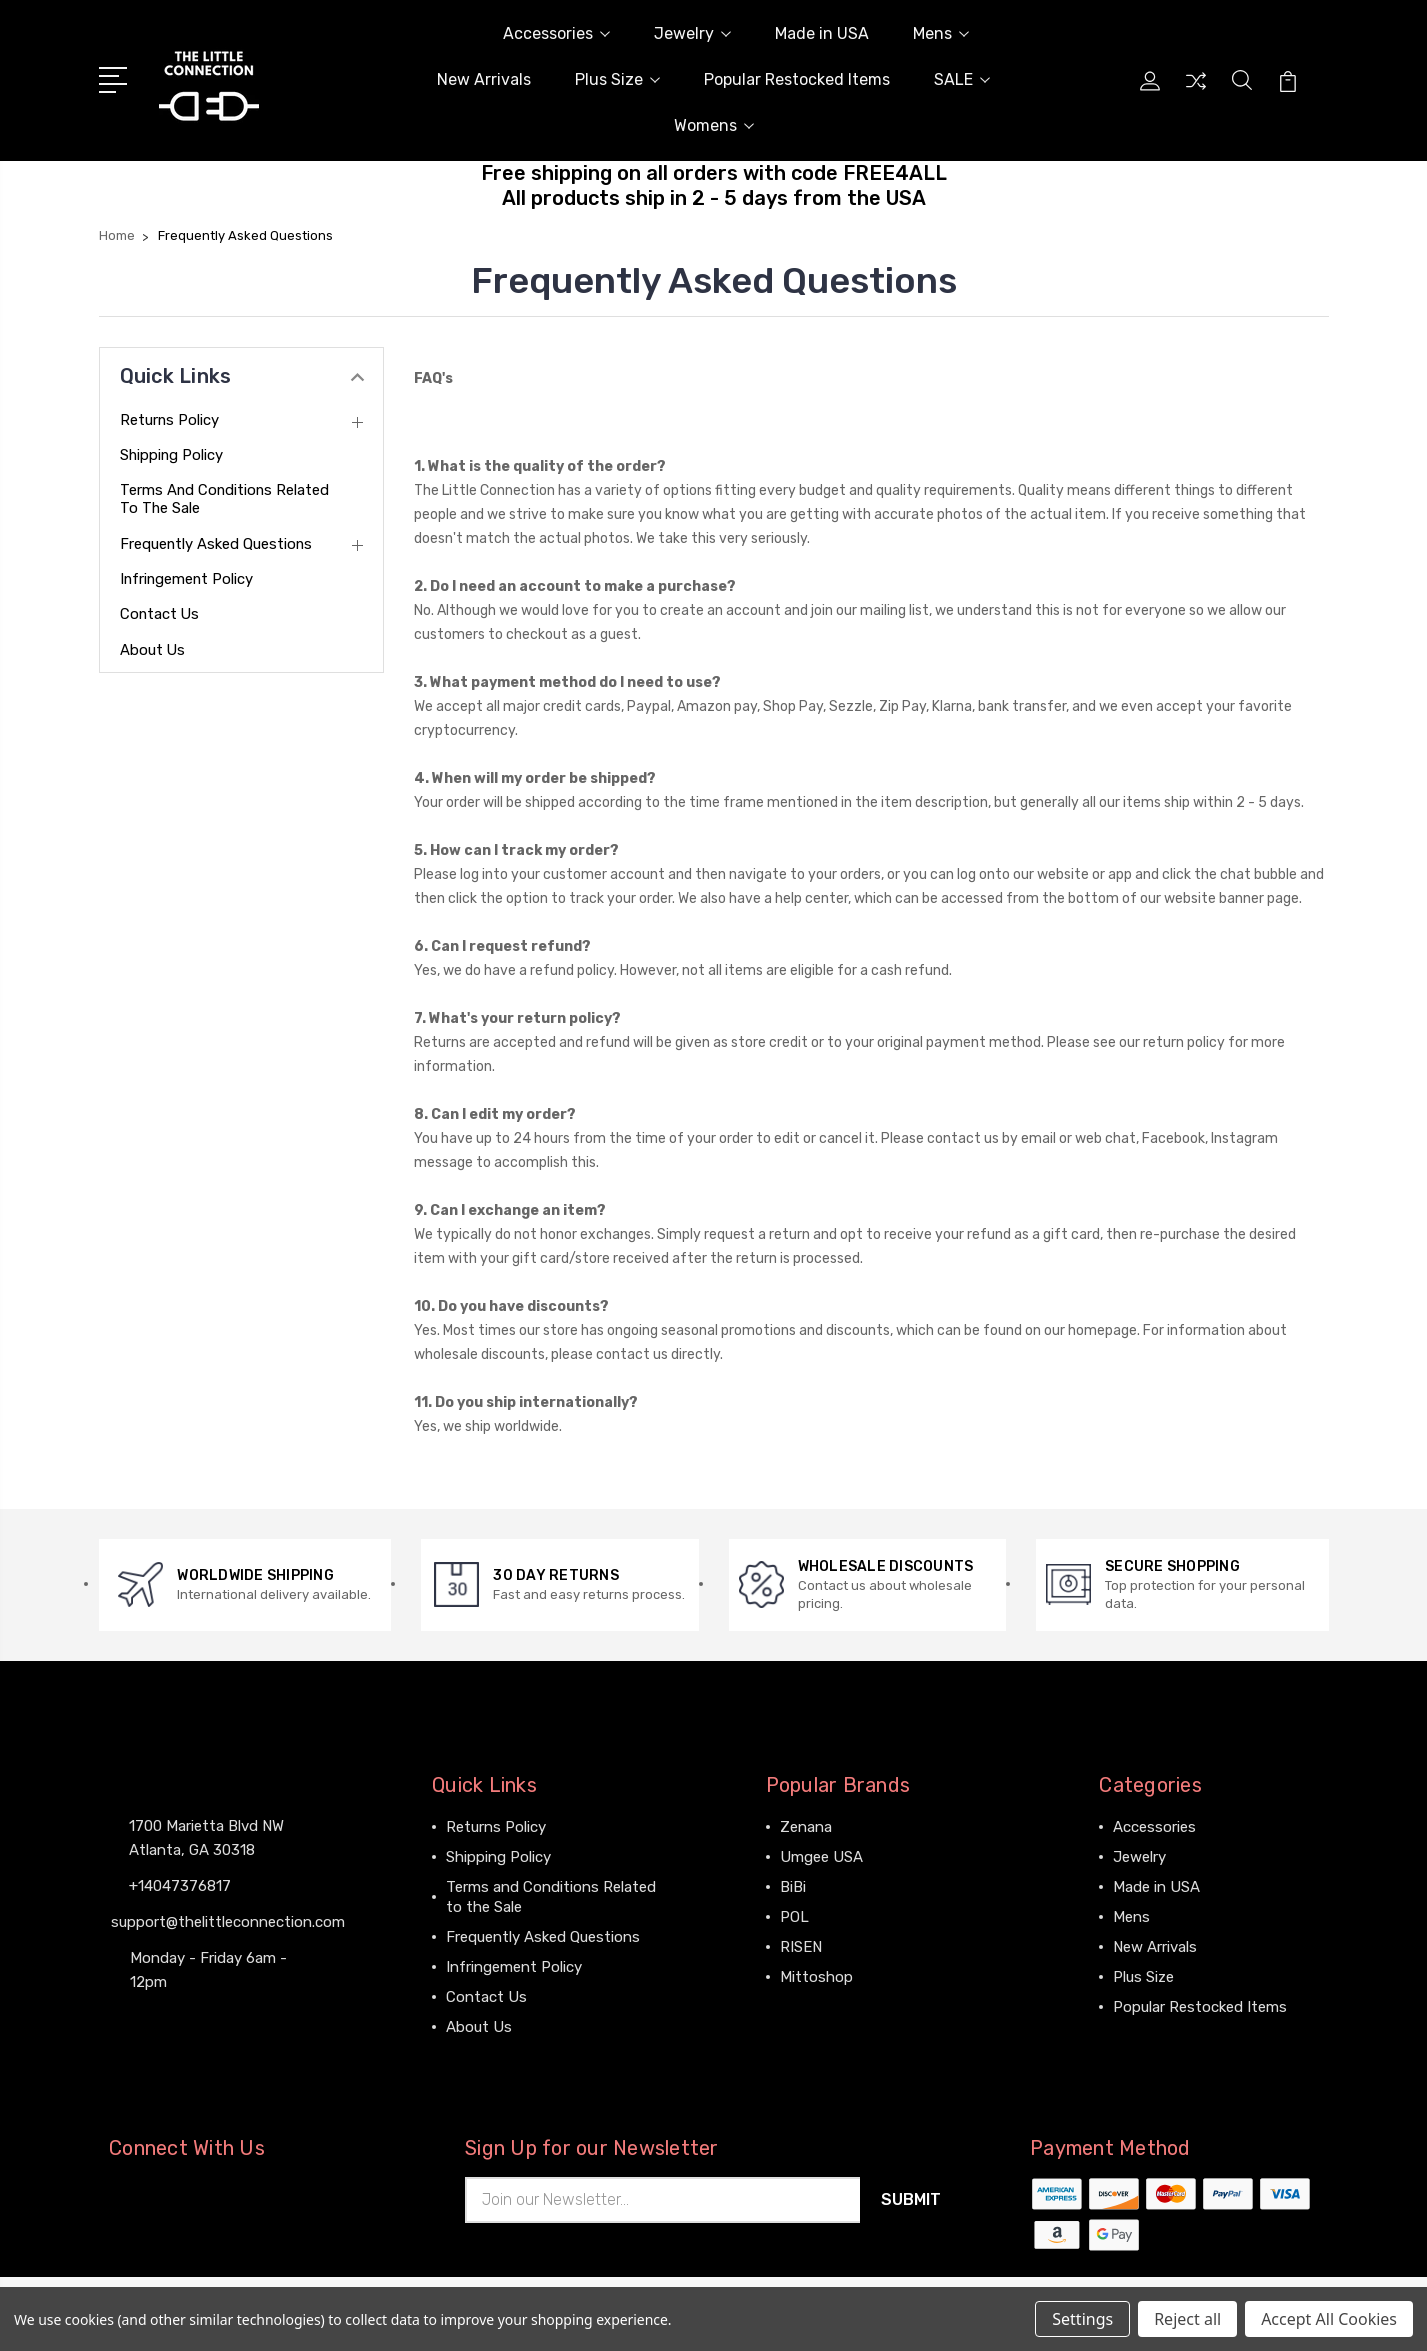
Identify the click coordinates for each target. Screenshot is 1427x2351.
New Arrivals (484, 79)
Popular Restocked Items (797, 79)
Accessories (556, 33)
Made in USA (822, 33)
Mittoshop (816, 1977)
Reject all (1187, 2319)
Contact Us (160, 614)
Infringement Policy (188, 579)
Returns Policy (170, 420)
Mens (941, 33)
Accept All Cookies (1329, 2319)
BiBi (793, 1887)
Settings (1082, 2319)
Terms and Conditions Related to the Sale (226, 499)
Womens (714, 125)
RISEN (801, 1947)
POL (794, 1917)
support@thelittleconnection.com (228, 1922)
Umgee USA (821, 1857)
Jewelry (692, 33)
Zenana (806, 1827)
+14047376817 (180, 1886)
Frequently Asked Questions (217, 544)
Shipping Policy (172, 455)
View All (808, 2007)
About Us (153, 650)
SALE (962, 79)
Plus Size (617, 79)
